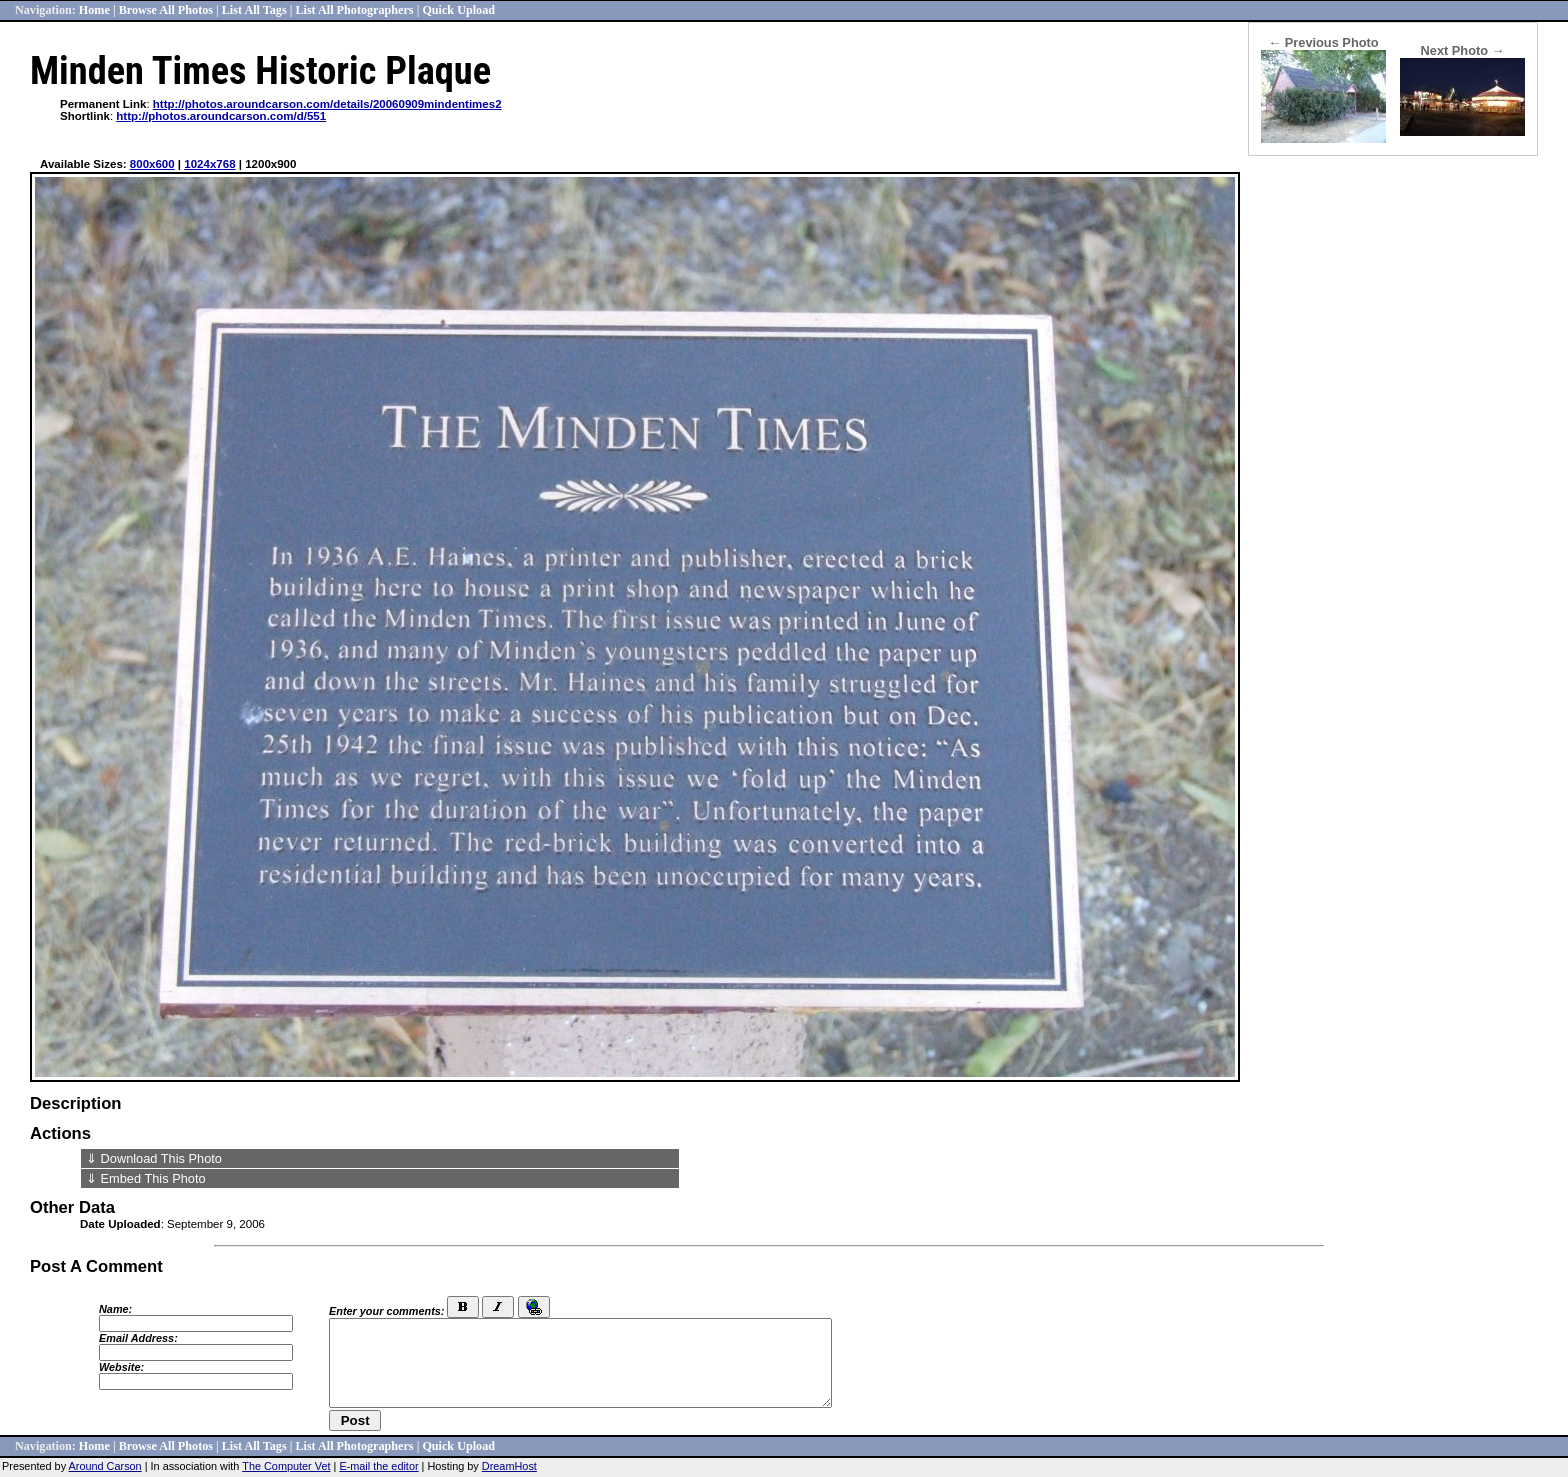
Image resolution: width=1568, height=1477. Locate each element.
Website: (121, 1367)
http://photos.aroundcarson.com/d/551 (221, 116)
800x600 (152, 164)
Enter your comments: (386, 1311)
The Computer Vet (286, 1466)
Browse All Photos (166, 10)
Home (94, 10)
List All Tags (254, 10)
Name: (115, 1309)
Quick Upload (458, 10)
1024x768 (209, 164)
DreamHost (509, 1466)
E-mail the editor (378, 1466)
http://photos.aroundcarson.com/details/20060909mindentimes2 (327, 104)
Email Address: (138, 1338)
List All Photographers (354, 10)
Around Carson (105, 1466)
